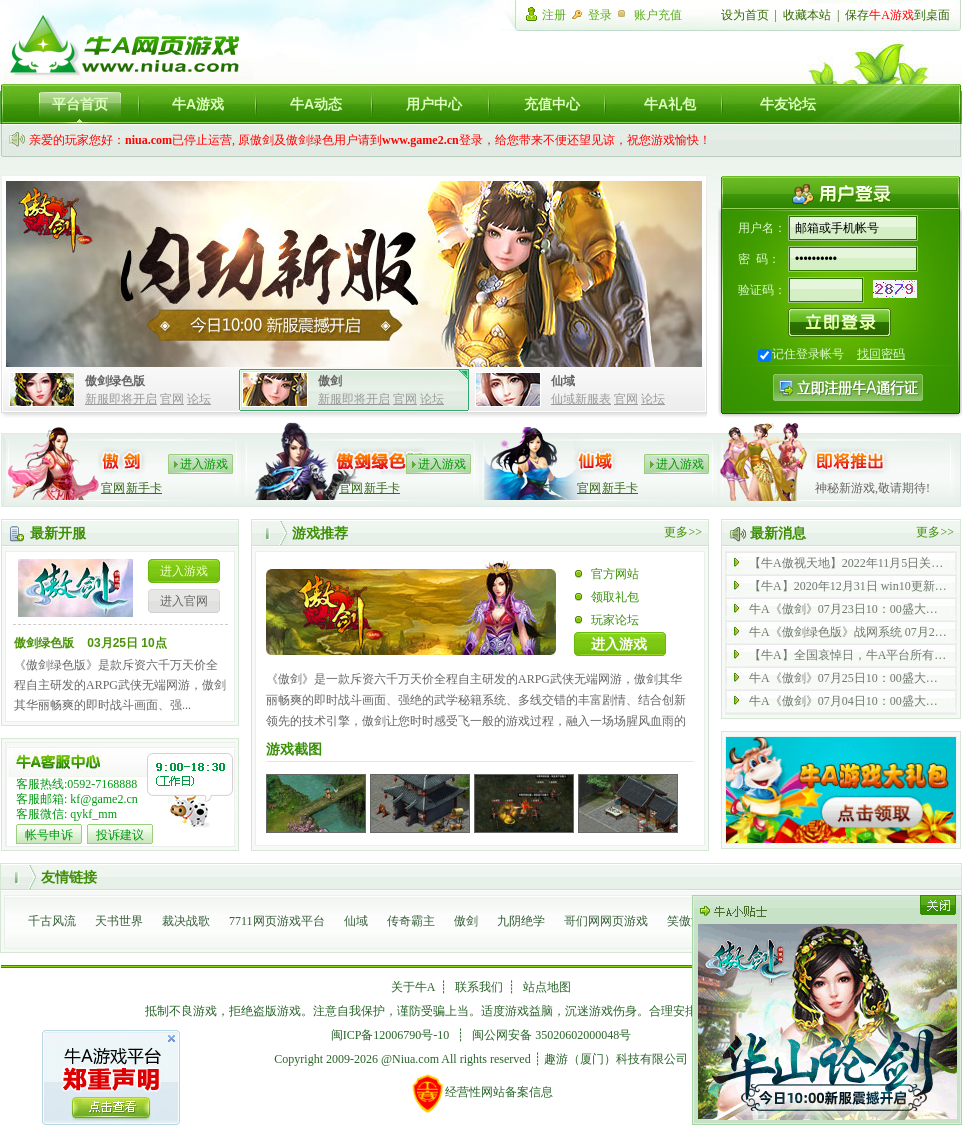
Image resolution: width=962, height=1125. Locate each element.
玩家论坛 (615, 620)
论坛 (199, 399)
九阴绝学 (521, 921)
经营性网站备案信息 (481, 1093)
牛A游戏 (198, 104)
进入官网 (184, 601)
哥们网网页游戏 (606, 921)
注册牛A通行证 (848, 387)
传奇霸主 (411, 921)
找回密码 (881, 354)
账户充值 (658, 15)
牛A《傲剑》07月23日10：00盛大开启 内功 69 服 (849, 609)
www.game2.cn (420, 140)
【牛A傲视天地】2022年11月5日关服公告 (849, 563)
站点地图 (547, 987)
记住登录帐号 (808, 354)
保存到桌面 (897, 15)
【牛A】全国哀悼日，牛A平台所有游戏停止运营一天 (849, 655)
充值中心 (552, 104)
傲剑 (466, 921)
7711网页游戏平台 (277, 921)
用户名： (762, 228)
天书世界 (119, 921)
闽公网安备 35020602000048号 (551, 1035)
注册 (554, 15)
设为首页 (745, 15)
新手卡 (144, 488)
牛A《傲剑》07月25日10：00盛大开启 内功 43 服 (849, 678)
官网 (172, 399)
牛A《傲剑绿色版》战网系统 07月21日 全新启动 (849, 632)
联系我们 (479, 987)
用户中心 (434, 104)
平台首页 (80, 104)
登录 (600, 15)
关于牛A (413, 987)
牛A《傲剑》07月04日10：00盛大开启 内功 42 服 (849, 701)
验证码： (762, 290)
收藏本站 (807, 15)
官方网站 (615, 574)
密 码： (759, 259)
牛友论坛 (788, 104)
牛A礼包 (670, 104)
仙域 (356, 921)
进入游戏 (204, 464)
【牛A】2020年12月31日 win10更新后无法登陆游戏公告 (849, 586)
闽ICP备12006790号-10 (390, 1035)
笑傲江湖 (691, 921)
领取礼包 (615, 597)
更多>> (683, 532)
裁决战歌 (186, 921)
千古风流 (52, 921)
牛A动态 (316, 104)
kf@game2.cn (103, 799)
